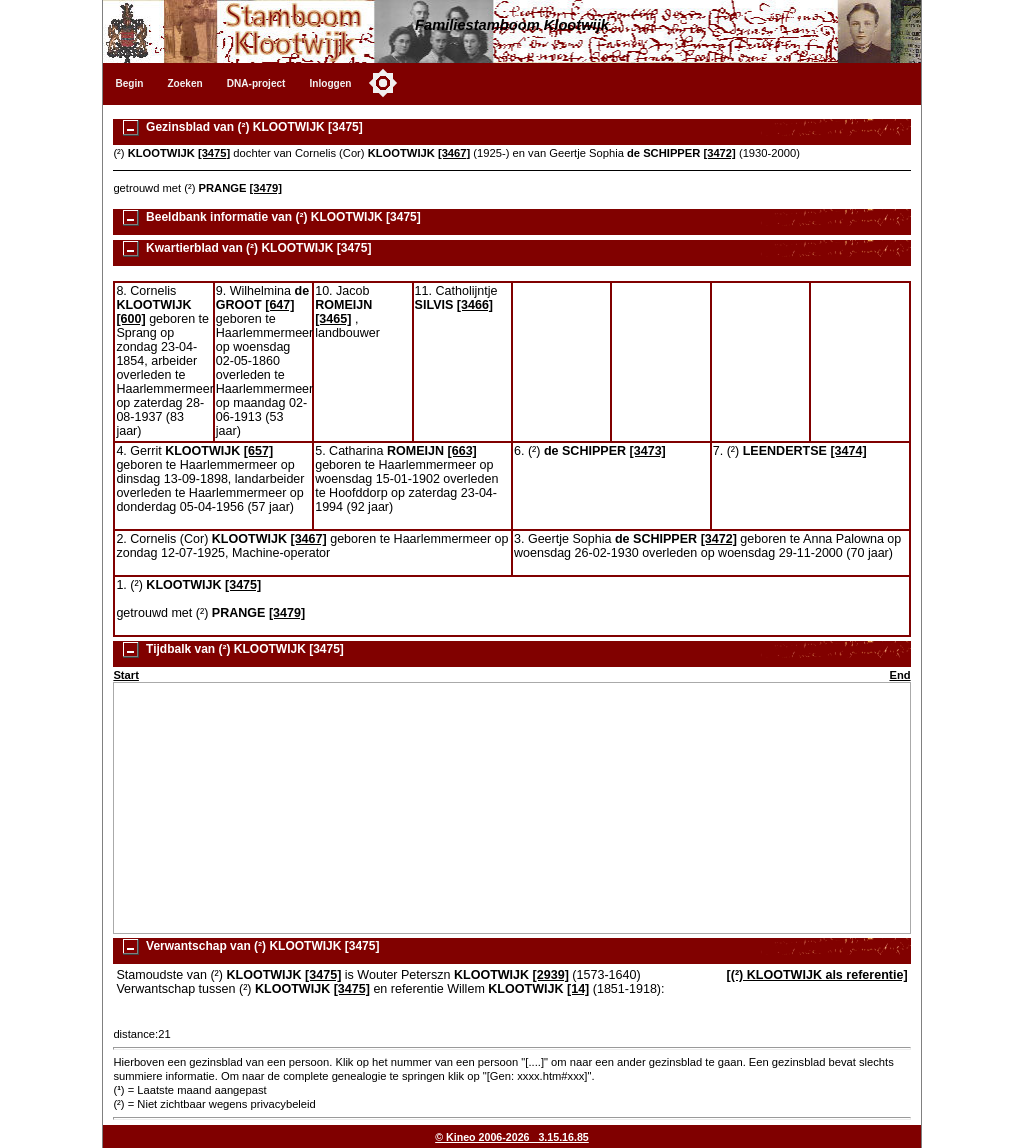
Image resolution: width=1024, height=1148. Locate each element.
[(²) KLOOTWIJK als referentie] (817, 975)
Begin (129, 83)
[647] (279, 305)
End (899, 675)
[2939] (551, 975)
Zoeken (184, 83)
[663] (462, 451)
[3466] (475, 305)
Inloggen (330, 83)
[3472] (719, 153)
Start (126, 675)
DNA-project (256, 83)
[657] (258, 451)
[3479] (266, 188)
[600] (130, 319)
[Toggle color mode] (383, 83)
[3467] (454, 153)
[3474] (848, 451)
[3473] (648, 451)
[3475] (214, 153)
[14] (578, 989)
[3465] (333, 319)
